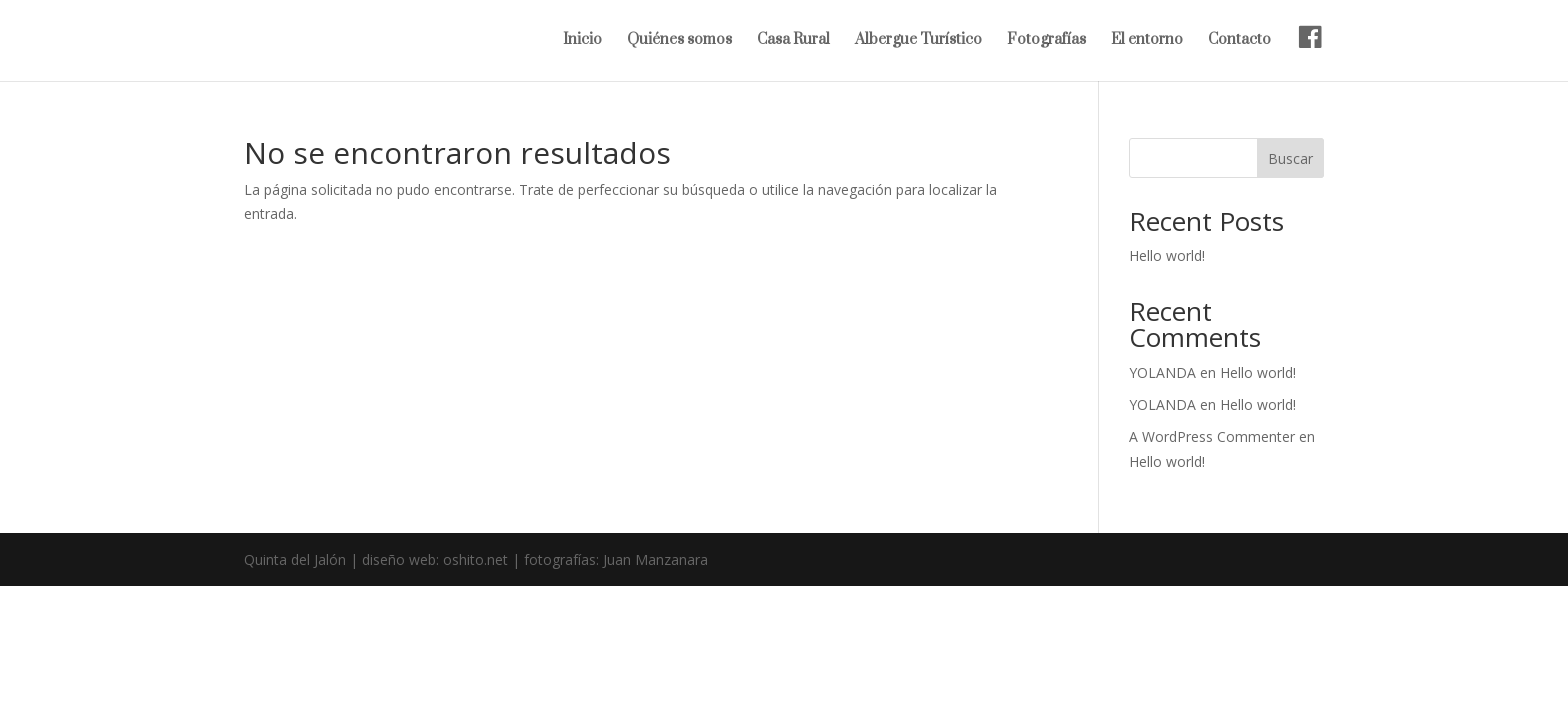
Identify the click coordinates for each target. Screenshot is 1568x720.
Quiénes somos (679, 41)
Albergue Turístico (918, 41)
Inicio (582, 41)
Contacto (1239, 41)
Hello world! (1167, 255)
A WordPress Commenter (1212, 436)
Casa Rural (793, 41)
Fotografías (1046, 41)
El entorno (1147, 41)
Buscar (1290, 158)
